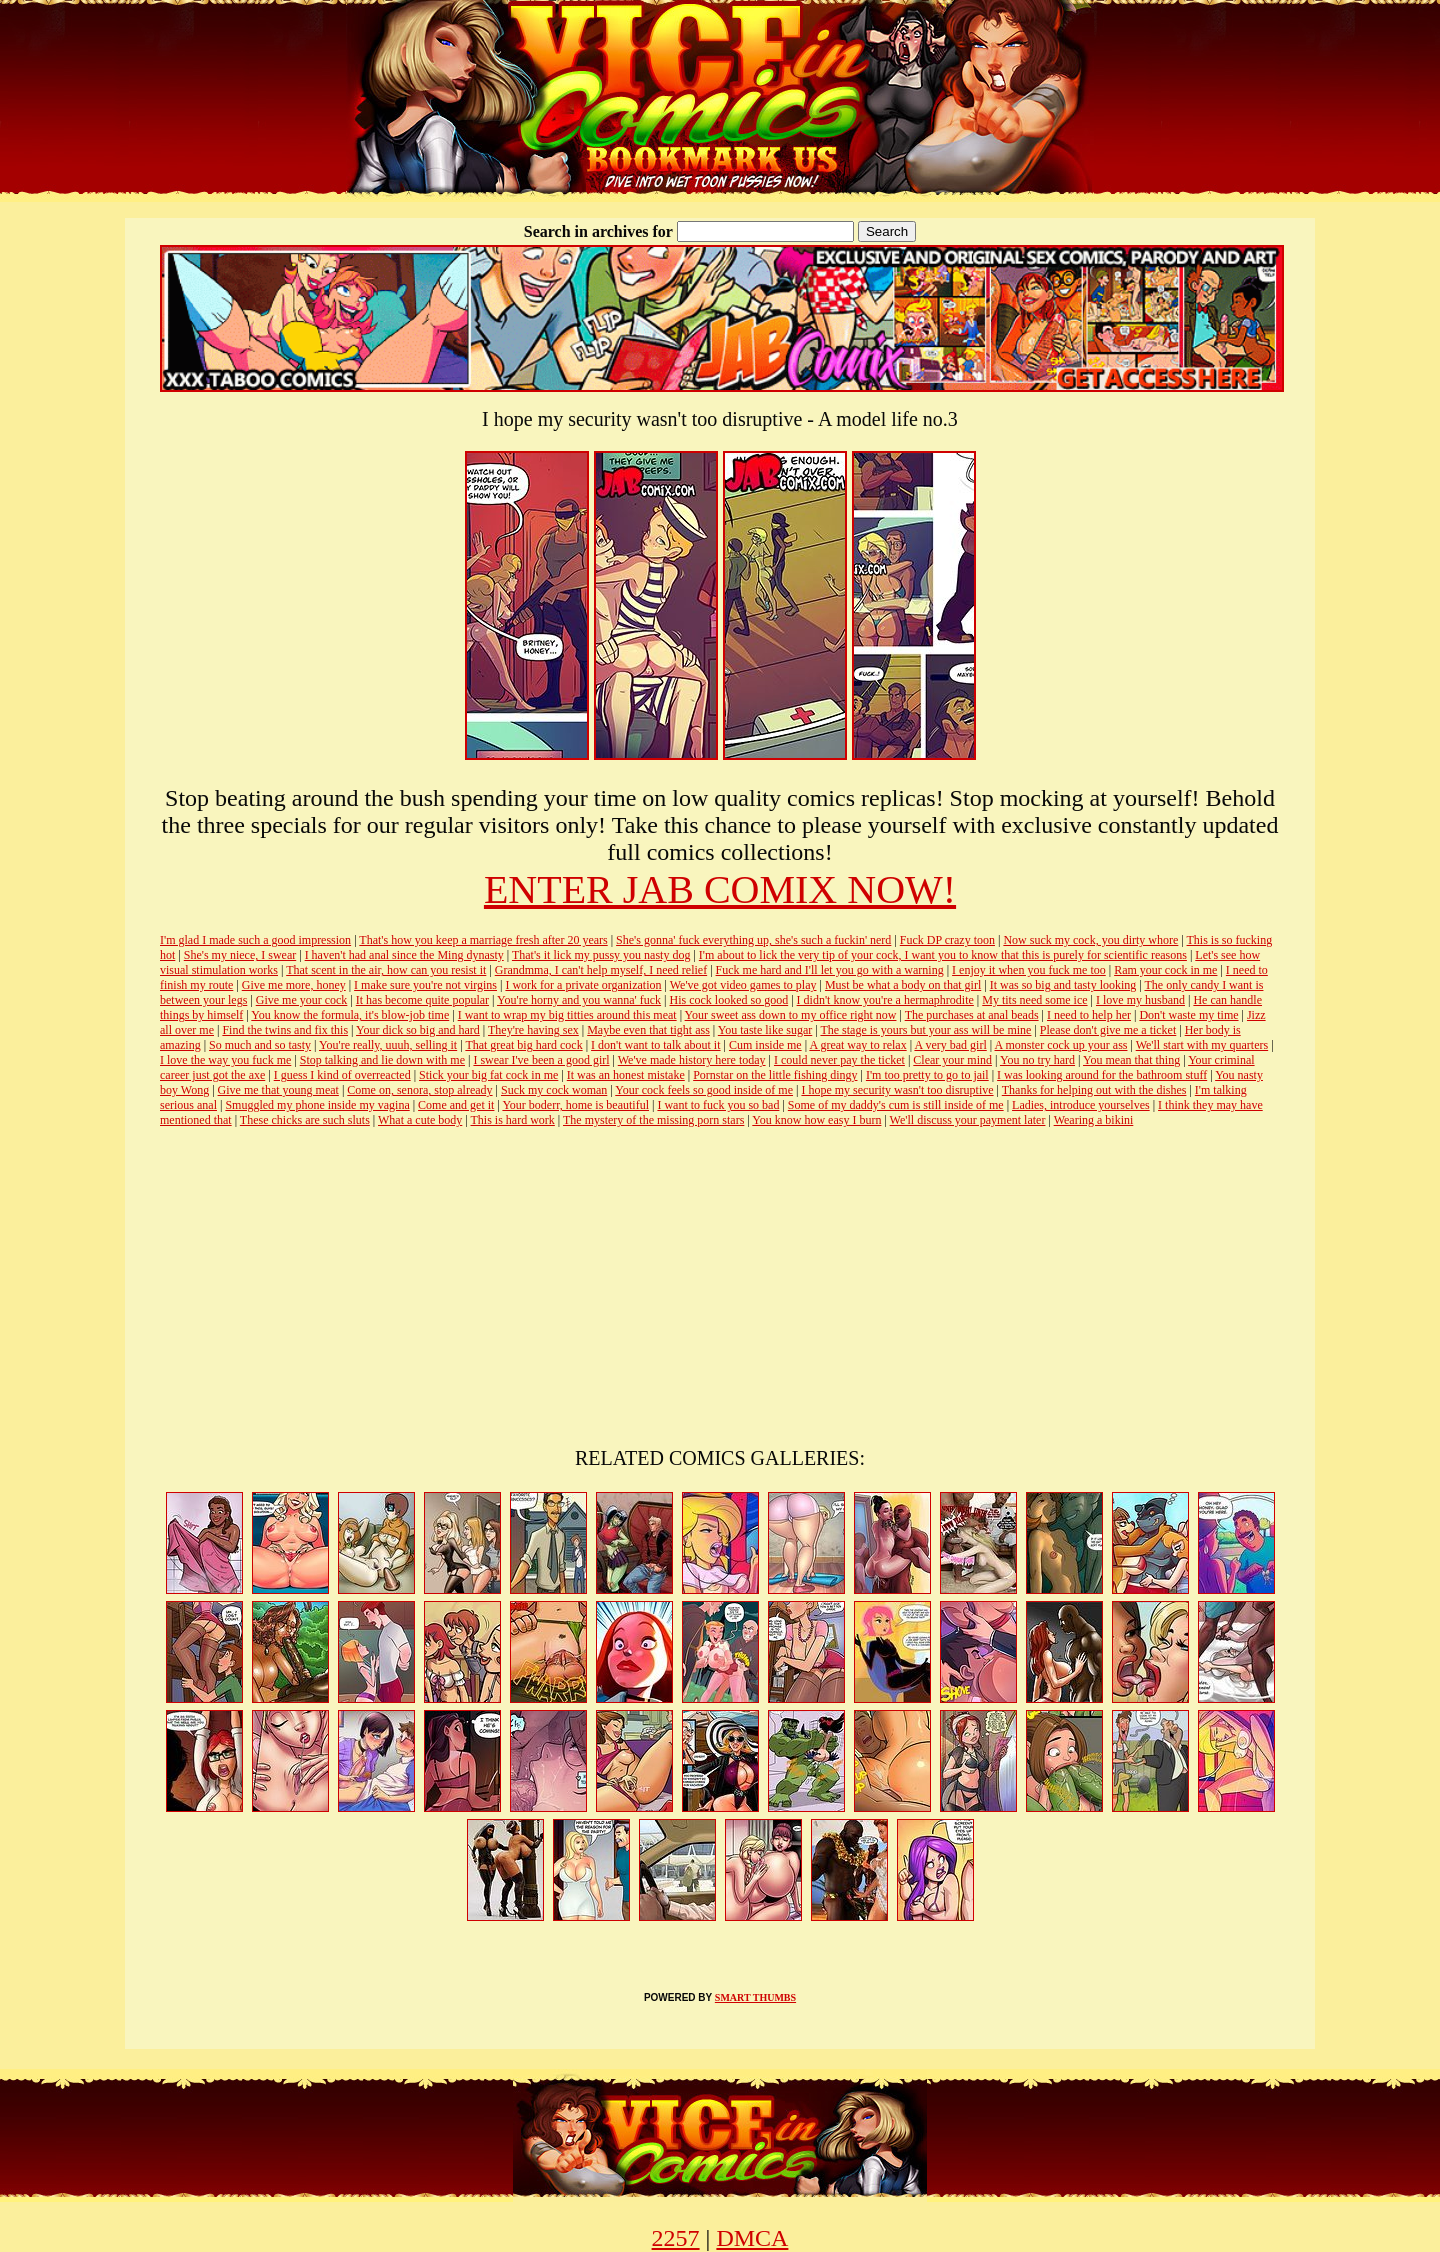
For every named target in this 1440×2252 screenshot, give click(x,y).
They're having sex (533, 1030)
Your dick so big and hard (418, 1030)
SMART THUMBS (755, 1997)
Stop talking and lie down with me (382, 1060)
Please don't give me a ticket (1108, 1030)
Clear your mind (952, 1060)
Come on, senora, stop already (419, 1090)
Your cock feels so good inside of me (704, 1090)
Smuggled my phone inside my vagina (317, 1105)
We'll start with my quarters (1202, 1045)
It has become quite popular (422, 1000)
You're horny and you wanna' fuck (579, 1000)
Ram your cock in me (1165, 970)
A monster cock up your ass (1061, 1045)
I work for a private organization (583, 985)
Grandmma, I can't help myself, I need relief (601, 970)
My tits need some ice (1034, 1000)
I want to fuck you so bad (718, 1105)
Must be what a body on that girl (903, 985)
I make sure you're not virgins (425, 985)
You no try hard (1037, 1060)
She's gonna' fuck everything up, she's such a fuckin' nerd (753, 940)
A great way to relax (857, 1045)
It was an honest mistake (626, 1075)
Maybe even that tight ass (648, 1030)
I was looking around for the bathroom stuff (1102, 1075)
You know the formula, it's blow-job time (350, 1015)
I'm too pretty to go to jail (927, 1075)
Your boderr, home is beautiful (575, 1105)
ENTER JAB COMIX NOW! (720, 889)
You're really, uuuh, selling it (388, 1045)
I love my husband (1140, 1000)
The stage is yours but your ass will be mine (925, 1030)
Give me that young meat (278, 1090)
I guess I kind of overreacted (342, 1075)
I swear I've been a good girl (541, 1060)
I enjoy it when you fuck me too (1029, 970)
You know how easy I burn (816, 1120)
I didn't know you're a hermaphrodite (885, 1000)
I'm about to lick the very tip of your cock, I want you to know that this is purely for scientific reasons (943, 955)
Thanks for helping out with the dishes (1094, 1090)
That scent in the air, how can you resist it (386, 970)
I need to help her (1089, 1015)
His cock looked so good (729, 1000)
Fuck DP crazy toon (947, 940)
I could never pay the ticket (839, 1060)
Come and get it (456, 1105)
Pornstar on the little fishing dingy (775, 1075)
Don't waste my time (1188, 1015)
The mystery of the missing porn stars (653, 1120)
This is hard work (513, 1120)
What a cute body (420, 1120)
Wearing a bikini (1094, 1120)
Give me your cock (302, 1000)
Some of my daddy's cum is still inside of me (896, 1105)
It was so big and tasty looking (1063, 985)
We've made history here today (692, 1060)
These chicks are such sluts (305, 1120)
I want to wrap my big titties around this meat (567, 1015)
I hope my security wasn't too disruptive (897, 1090)
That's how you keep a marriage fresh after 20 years (483, 940)
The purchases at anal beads (972, 1015)
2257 (676, 2238)
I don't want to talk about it (655, 1045)
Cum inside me (765, 1045)
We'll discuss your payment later (968, 1120)
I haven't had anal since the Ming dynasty (404, 955)
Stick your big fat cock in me (488, 1075)
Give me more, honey (294, 985)
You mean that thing (1131, 1060)
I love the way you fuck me (225, 1060)
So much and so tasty (260, 1045)
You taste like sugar (765, 1030)
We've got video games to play (743, 985)
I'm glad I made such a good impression (255, 940)
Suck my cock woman (554, 1090)
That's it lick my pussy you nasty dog (601, 955)
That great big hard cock (523, 1045)
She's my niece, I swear (240, 955)
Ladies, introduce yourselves (1081, 1105)
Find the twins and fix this (285, 1030)
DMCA (752, 2238)
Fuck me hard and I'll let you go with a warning (830, 970)
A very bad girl (950, 1045)
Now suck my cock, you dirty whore (1090, 940)
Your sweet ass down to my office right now (791, 1015)
